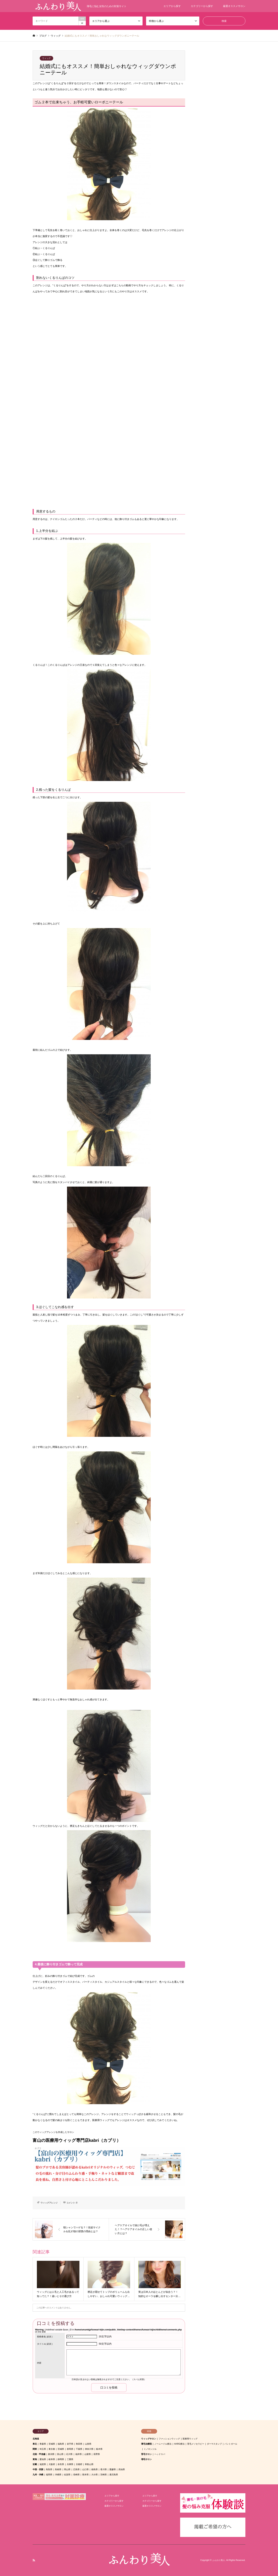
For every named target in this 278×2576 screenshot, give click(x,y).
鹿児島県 (113, 2474)
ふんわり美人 (218, 2560)
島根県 (58, 2469)
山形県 (88, 2444)
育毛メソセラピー (195, 2444)
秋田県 (79, 2444)
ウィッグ (46, 58)
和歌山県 (89, 2464)
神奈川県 (89, 2449)
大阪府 (52, 2464)
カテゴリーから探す (202, 6)
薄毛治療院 (146, 2444)
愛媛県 (112, 2469)
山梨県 (87, 2454)
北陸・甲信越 (39, 2454)
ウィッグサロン (148, 2438)
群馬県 (70, 2449)
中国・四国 (38, 2469)
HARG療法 (179, 2444)
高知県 (121, 2469)
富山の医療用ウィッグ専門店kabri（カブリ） (77, 2140)
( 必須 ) (44, 2336)
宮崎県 (103, 2474)
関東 (35, 2449)
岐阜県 (52, 2459)
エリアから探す (172, 6)
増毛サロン (146, 2459)
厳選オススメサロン (234, 6)
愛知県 (43, 2459)
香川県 (103, 2469)
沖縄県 (58, 2474)
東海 (35, 2459)
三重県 (70, 2459)
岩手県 (70, 2444)
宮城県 (52, 2444)
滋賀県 (43, 2464)
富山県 (60, 2454)
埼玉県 (43, 2449)
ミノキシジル (150, 2449)
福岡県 (49, 2474)
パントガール (230, 2444)
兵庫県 (70, 2464)
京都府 (79, 2464)
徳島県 (94, 2469)
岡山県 (67, 2469)
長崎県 (76, 2474)
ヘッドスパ (159, 2454)
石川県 (69, 2454)
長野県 (96, 2454)
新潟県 (51, 2454)
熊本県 (85, 2474)
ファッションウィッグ (169, 2438)
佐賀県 (67, 2474)
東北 (35, 2444)
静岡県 (61, 2459)
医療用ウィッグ (190, 2438)
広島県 (76, 2469)
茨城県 (61, 2449)
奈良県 (61, 2464)
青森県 (43, 2444)
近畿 (35, 2464)
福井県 (78, 2454)
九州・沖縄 (38, 2474)
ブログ (43, 35)
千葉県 (79, 2449)
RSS (34, 2560)
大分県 (94, 2474)
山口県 (85, 2469)
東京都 (52, 2449)
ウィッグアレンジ (49, 2202)
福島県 (61, 2444)
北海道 (36, 2438)
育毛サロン (146, 2454)
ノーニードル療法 (162, 2444)
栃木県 (99, 2449)
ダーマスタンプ (214, 2444)
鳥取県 (49, 2469)
